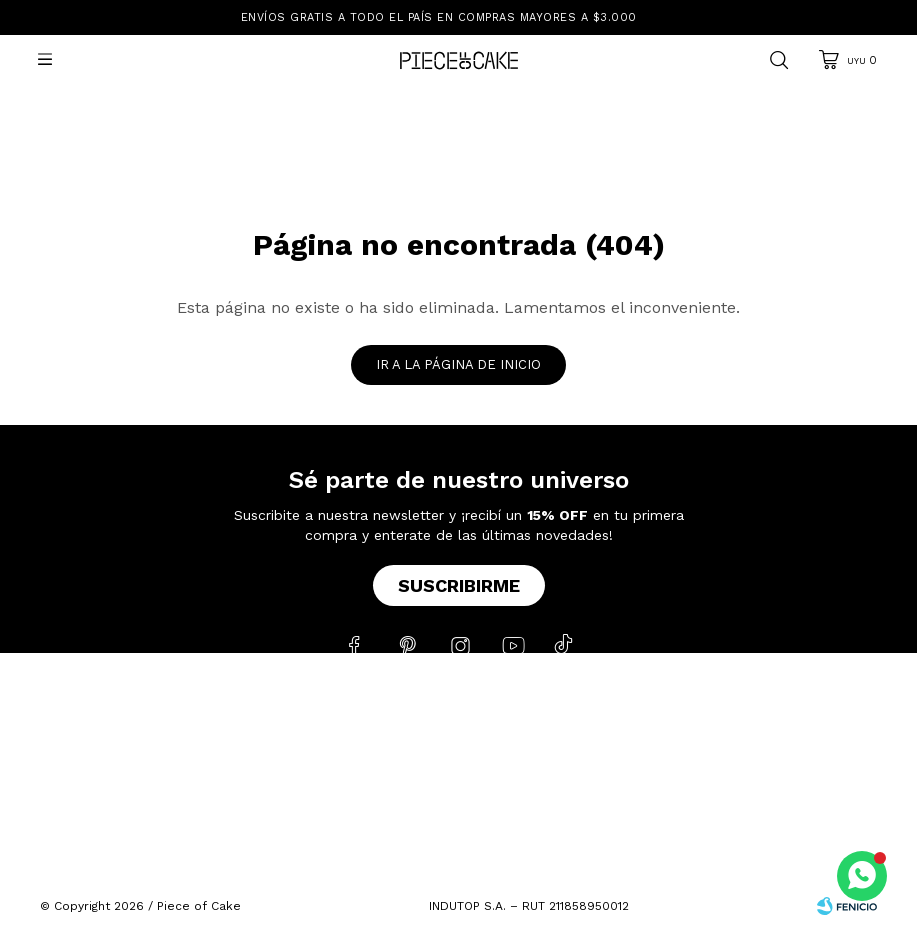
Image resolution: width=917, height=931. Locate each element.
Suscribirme (459, 585)
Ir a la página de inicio (458, 364)
